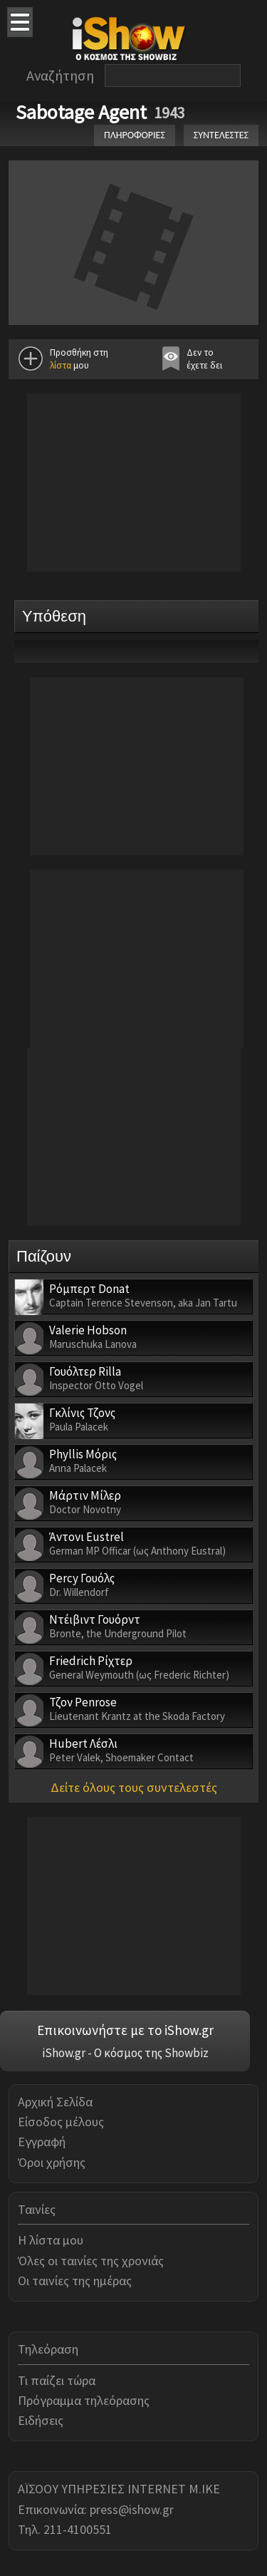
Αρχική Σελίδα (55, 2101)
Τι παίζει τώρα (56, 2380)
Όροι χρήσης (51, 2162)
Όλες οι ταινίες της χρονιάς (91, 2260)
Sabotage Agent (81, 112)
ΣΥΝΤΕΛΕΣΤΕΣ (221, 135)
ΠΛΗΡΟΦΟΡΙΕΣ (134, 135)
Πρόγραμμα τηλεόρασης (84, 2400)
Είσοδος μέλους (61, 2121)
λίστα (60, 365)
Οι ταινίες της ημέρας (75, 2280)
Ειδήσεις (40, 2420)
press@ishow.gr (132, 2509)
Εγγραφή (42, 2141)
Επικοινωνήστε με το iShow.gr (125, 2030)
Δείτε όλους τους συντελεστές (134, 1787)
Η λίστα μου (50, 2240)
